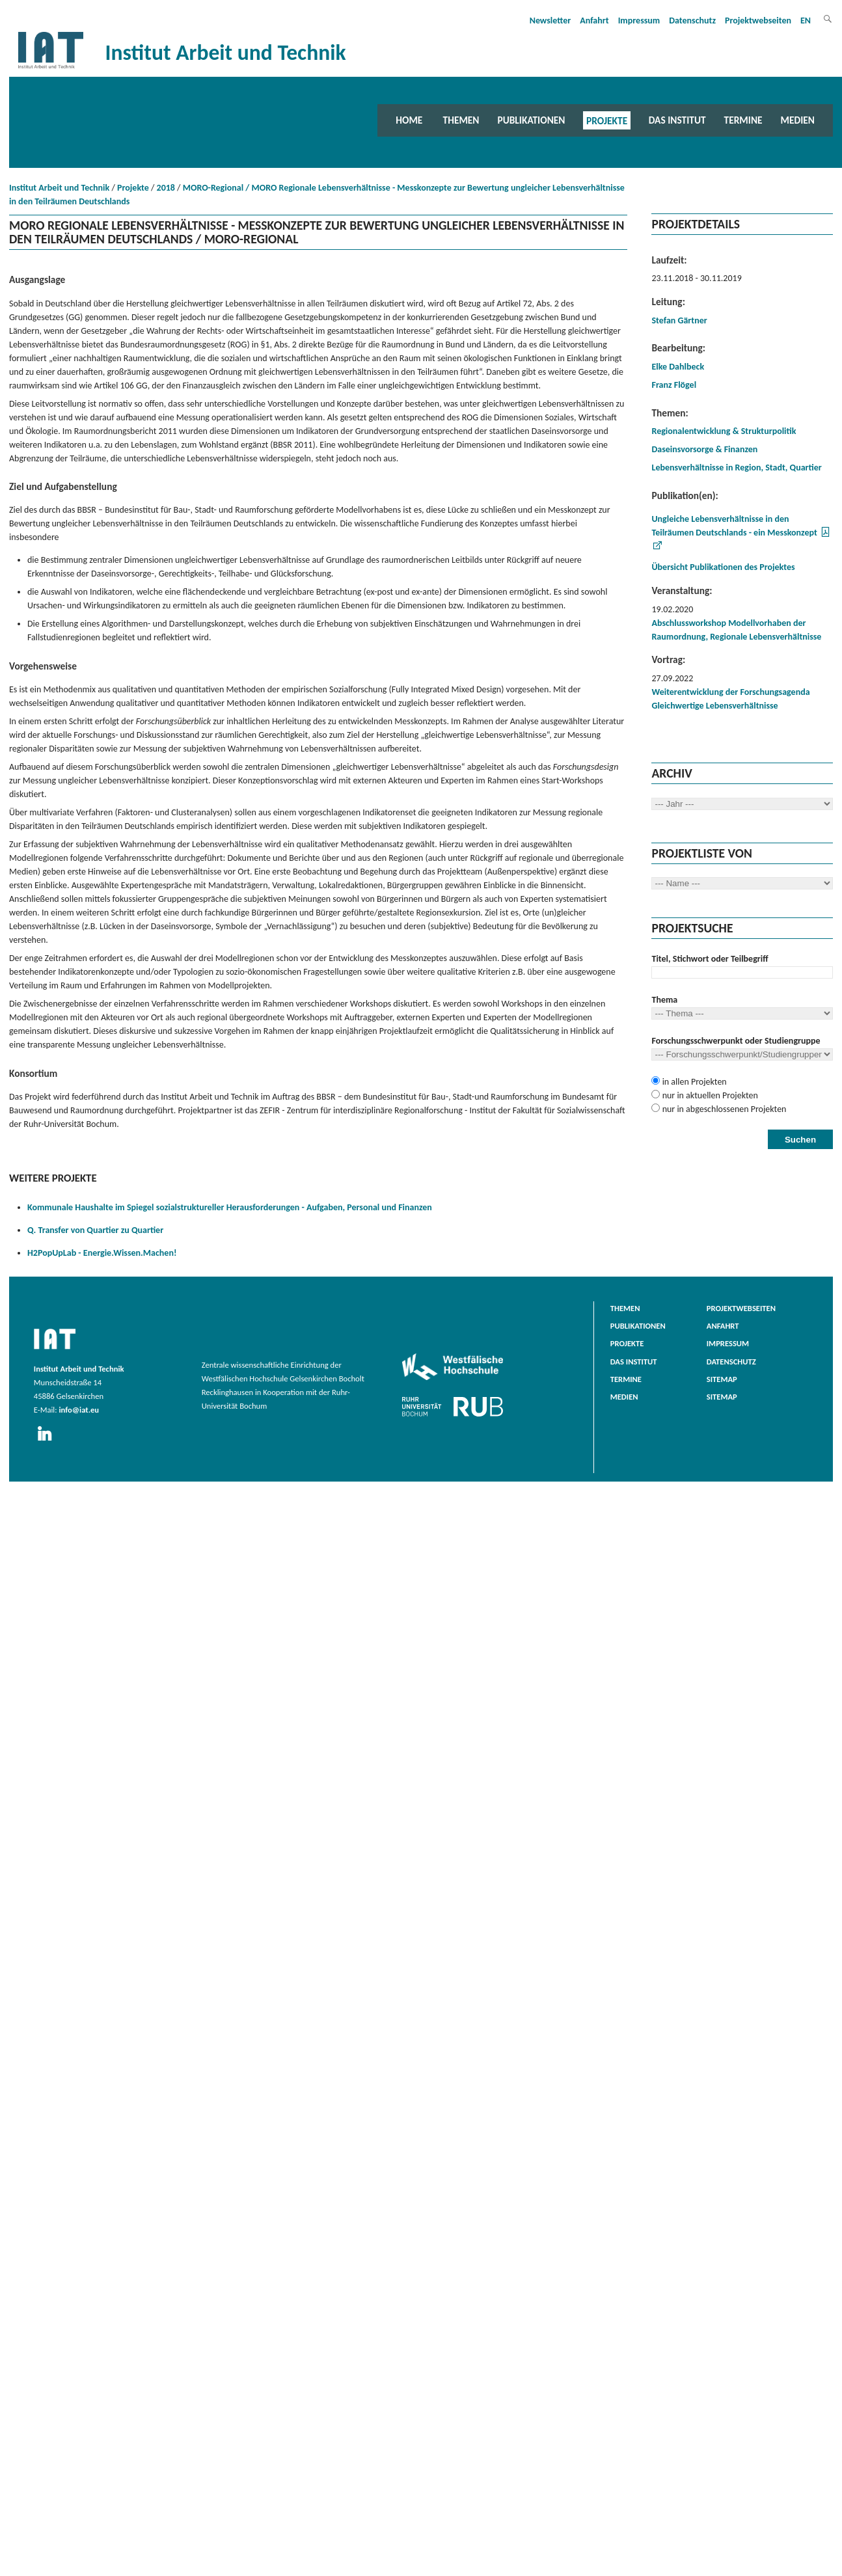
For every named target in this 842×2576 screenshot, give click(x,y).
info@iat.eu (79, 1410)
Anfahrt (594, 20)
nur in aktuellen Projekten (708, 1095)
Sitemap (722, 1379)
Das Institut (677, 120)
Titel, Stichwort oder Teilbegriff (709, 958)
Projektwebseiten (758, 20)
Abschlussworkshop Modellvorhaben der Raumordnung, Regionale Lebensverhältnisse (736, 629)
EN (805, 20)
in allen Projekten (693, 1081)
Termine (743, 120)
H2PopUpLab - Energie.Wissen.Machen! (101, 1252)
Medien (798, 120)
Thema (664, 999)
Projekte (606, 120)
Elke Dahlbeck (677, 366)
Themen (461, 120)
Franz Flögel (673, 384)
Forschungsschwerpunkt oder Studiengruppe (735, 1040)
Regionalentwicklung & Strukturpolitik (723, 431)
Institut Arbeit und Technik (59, 187)
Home (409, 120)
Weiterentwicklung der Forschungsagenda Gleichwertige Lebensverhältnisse (730, 698)
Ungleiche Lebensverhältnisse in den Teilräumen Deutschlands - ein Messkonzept (734, 525)
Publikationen (531, 120)
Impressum (639, 20)
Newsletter (550, 20)
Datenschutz (692, 20)
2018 (166, 187)
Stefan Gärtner (679, 320)
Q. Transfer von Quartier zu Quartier (95, 1230)
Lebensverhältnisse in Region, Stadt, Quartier (736, 467)
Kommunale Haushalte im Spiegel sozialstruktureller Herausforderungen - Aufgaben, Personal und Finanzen (229, 1207)
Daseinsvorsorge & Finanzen (704, 449)
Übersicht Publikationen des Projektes (722, 567)
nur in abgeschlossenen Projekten (723, 1109)
